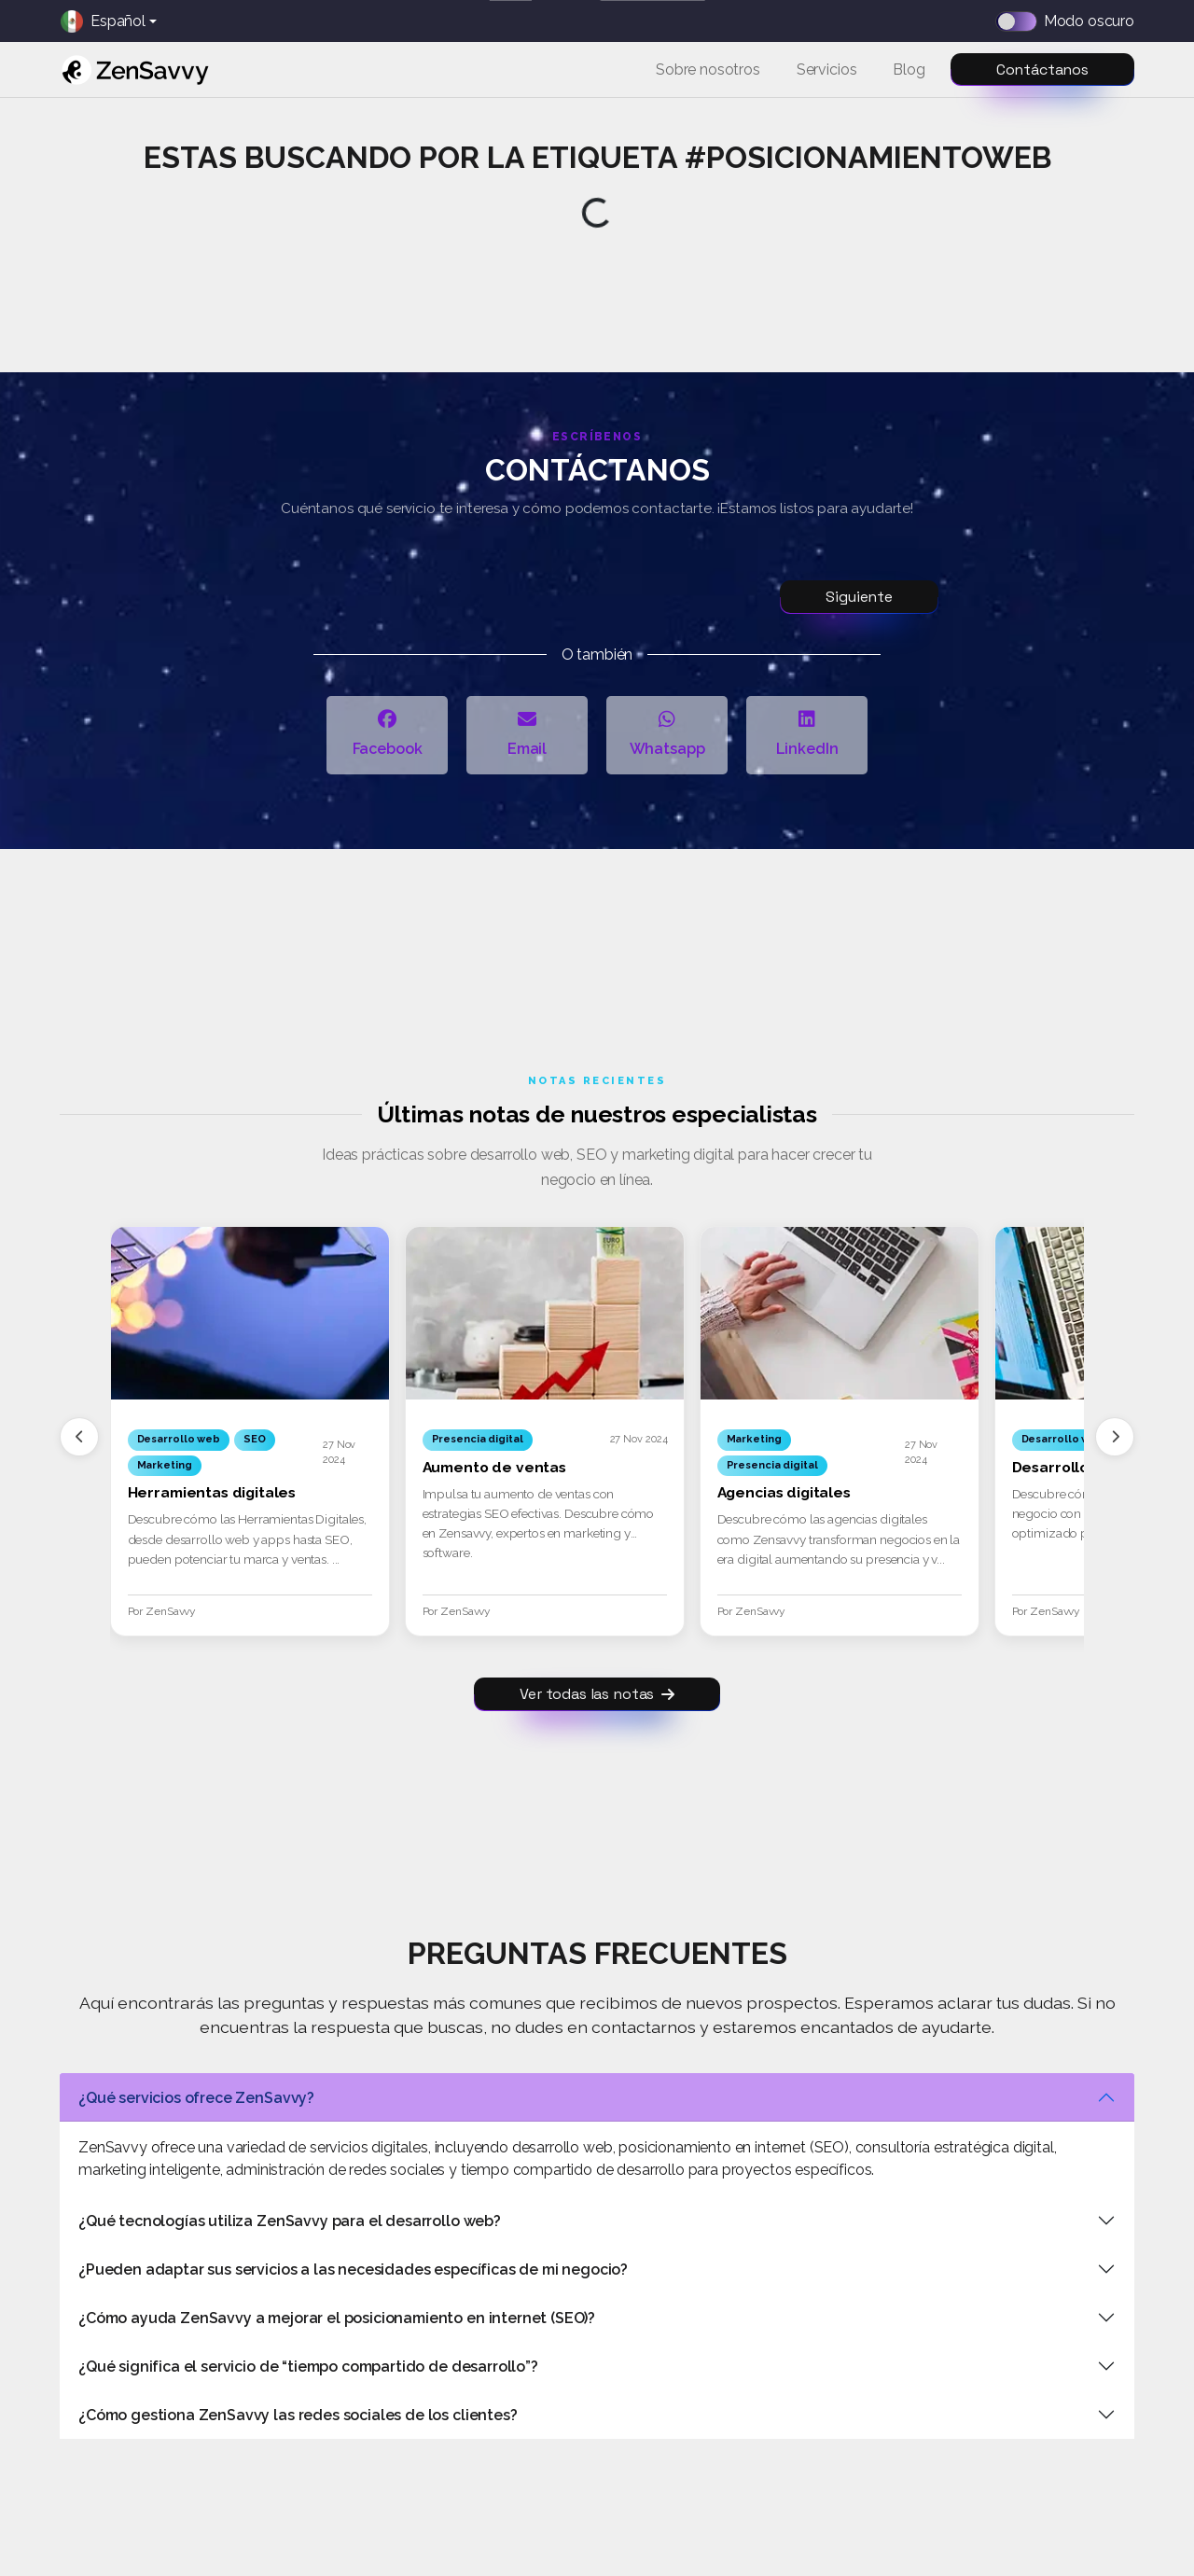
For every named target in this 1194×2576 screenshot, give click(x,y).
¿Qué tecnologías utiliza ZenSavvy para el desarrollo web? (289, 2221)
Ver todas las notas (596, 1694)
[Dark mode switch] (1022, 21)
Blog (908, 69)
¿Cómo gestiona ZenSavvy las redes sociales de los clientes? (298, 2415)
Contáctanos (1042, 69)
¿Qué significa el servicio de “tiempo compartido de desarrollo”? (308, 2366)
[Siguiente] (1114, 1436)
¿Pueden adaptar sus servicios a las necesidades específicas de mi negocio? (353, 2269)
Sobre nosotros (708, 69)
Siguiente (859, 596)
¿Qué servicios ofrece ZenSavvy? (196, 2098)
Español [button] (103, 21)
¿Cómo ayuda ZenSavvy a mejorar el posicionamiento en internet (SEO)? (336, 2318)
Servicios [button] (827, 69)
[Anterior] (79, 1436)
